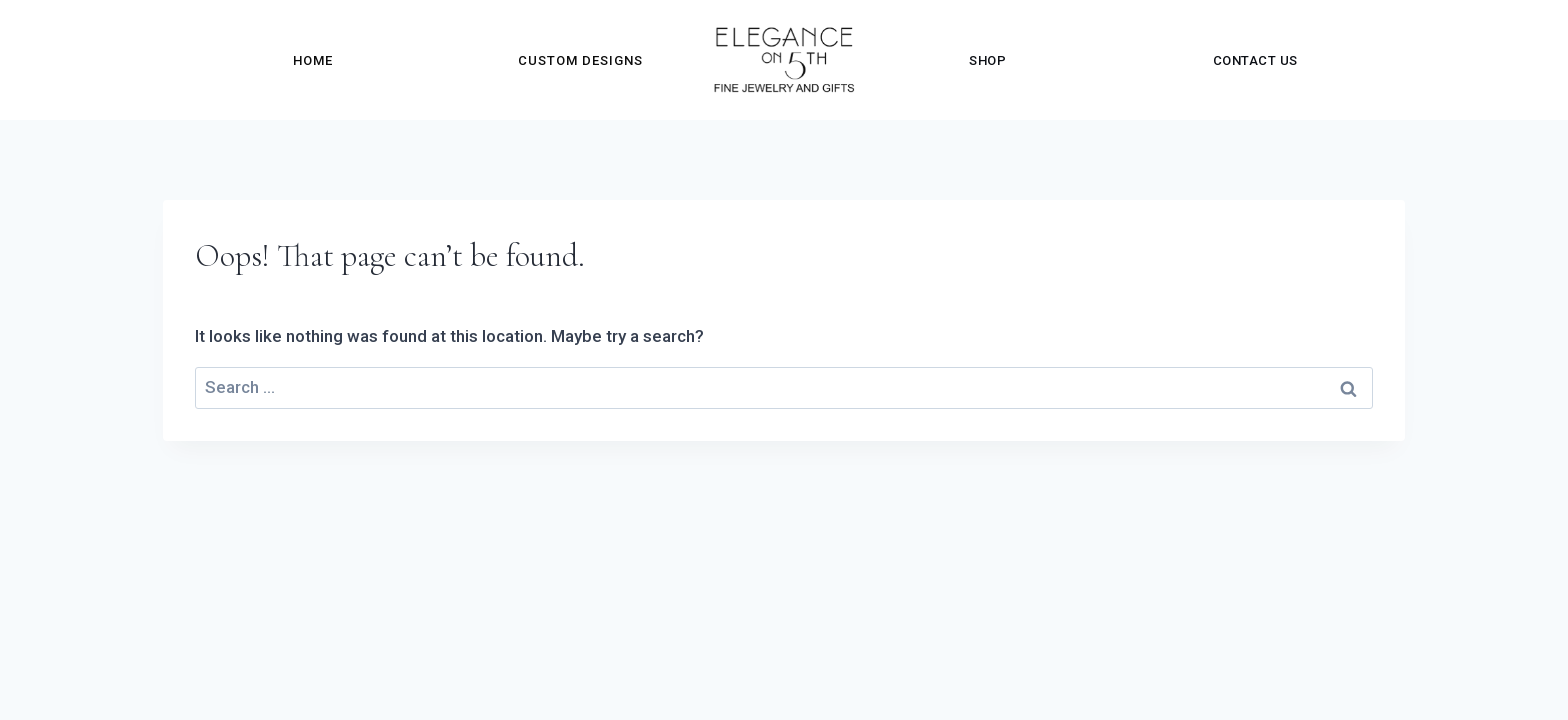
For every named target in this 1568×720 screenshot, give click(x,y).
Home (313, 60)
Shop (987, 60)
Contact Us (1255, 60)
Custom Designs (580, 60)
